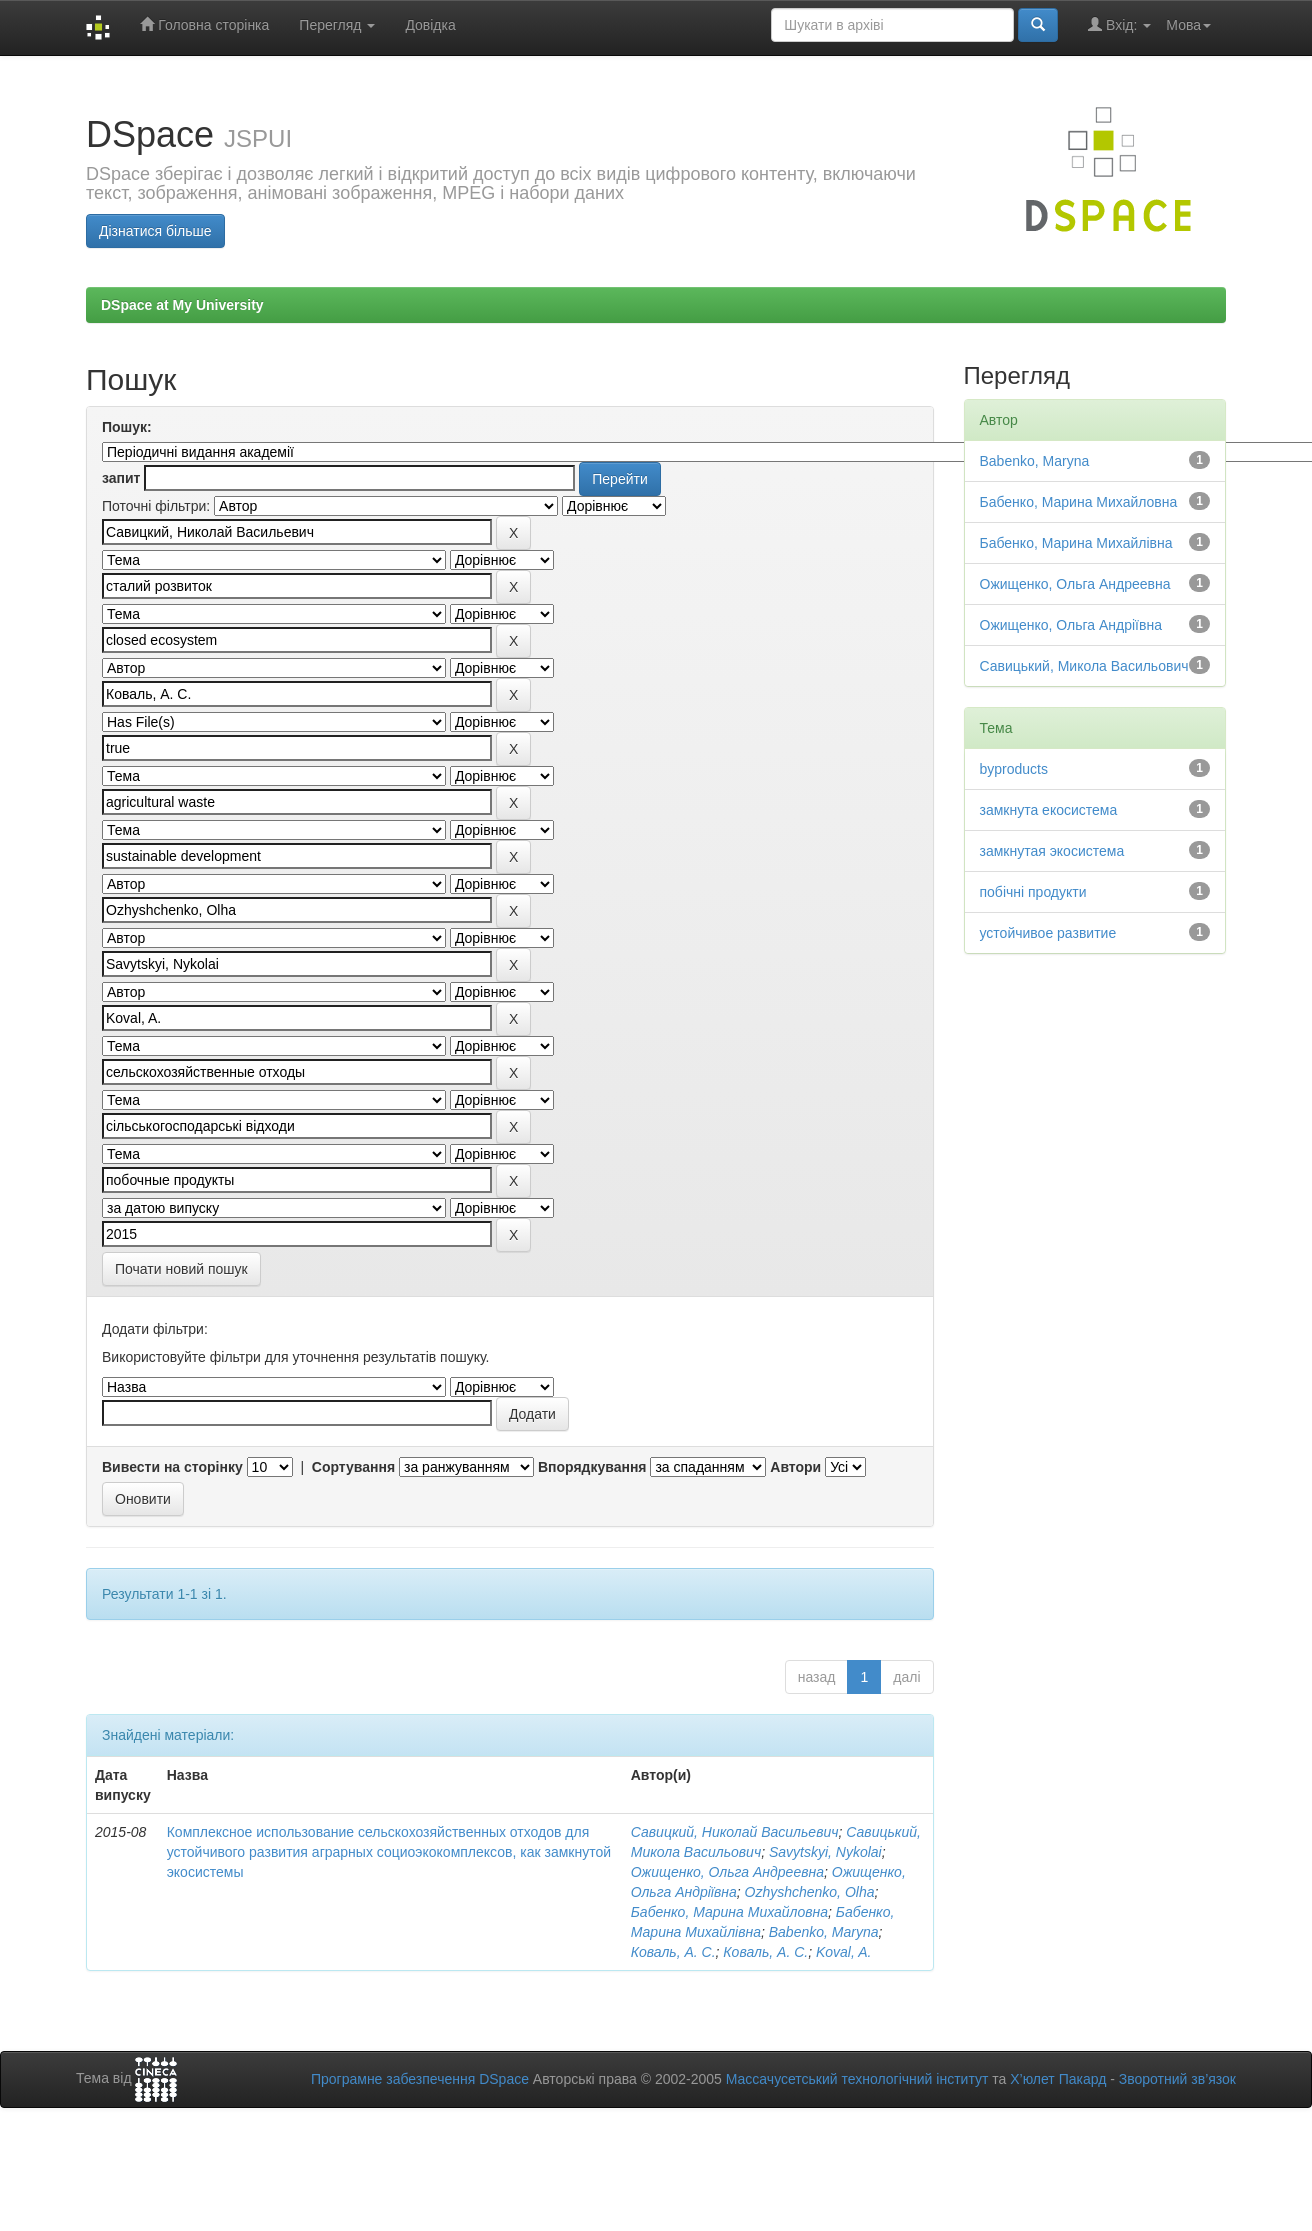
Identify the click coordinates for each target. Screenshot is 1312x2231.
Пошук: (127, 427)
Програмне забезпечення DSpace (420, 2079)
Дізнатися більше (155, 231)
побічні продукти (1033, 892)
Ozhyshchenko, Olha (810, 1892)
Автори (795, 1467)
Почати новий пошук (181, 1269)
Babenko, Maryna (824, 1932)
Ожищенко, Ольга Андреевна (727, 1872)
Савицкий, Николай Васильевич (735, 1832)
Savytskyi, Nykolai (825, 1852)
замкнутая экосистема (1052, 851)
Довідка (430, 25)
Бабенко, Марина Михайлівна (1076, 543)
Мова (1188, 25)
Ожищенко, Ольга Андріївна (1071, 625)
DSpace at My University (182, 305)
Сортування (353, 1467)
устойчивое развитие (1048, 933)
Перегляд (337, 25)
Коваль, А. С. (673, 1952)
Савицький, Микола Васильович (1084, 666)
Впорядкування (592, 1467)
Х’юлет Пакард (1058, 2079)
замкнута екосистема (1049, 810)
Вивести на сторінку (172, 1467)
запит (121, 478)
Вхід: (1119, 24)
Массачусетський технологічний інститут (857, 2079)
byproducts (1014, 769)
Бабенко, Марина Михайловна (729, 1912)
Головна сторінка (204, 24)
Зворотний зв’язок (1177, 2079)
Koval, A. (844, 1952)
